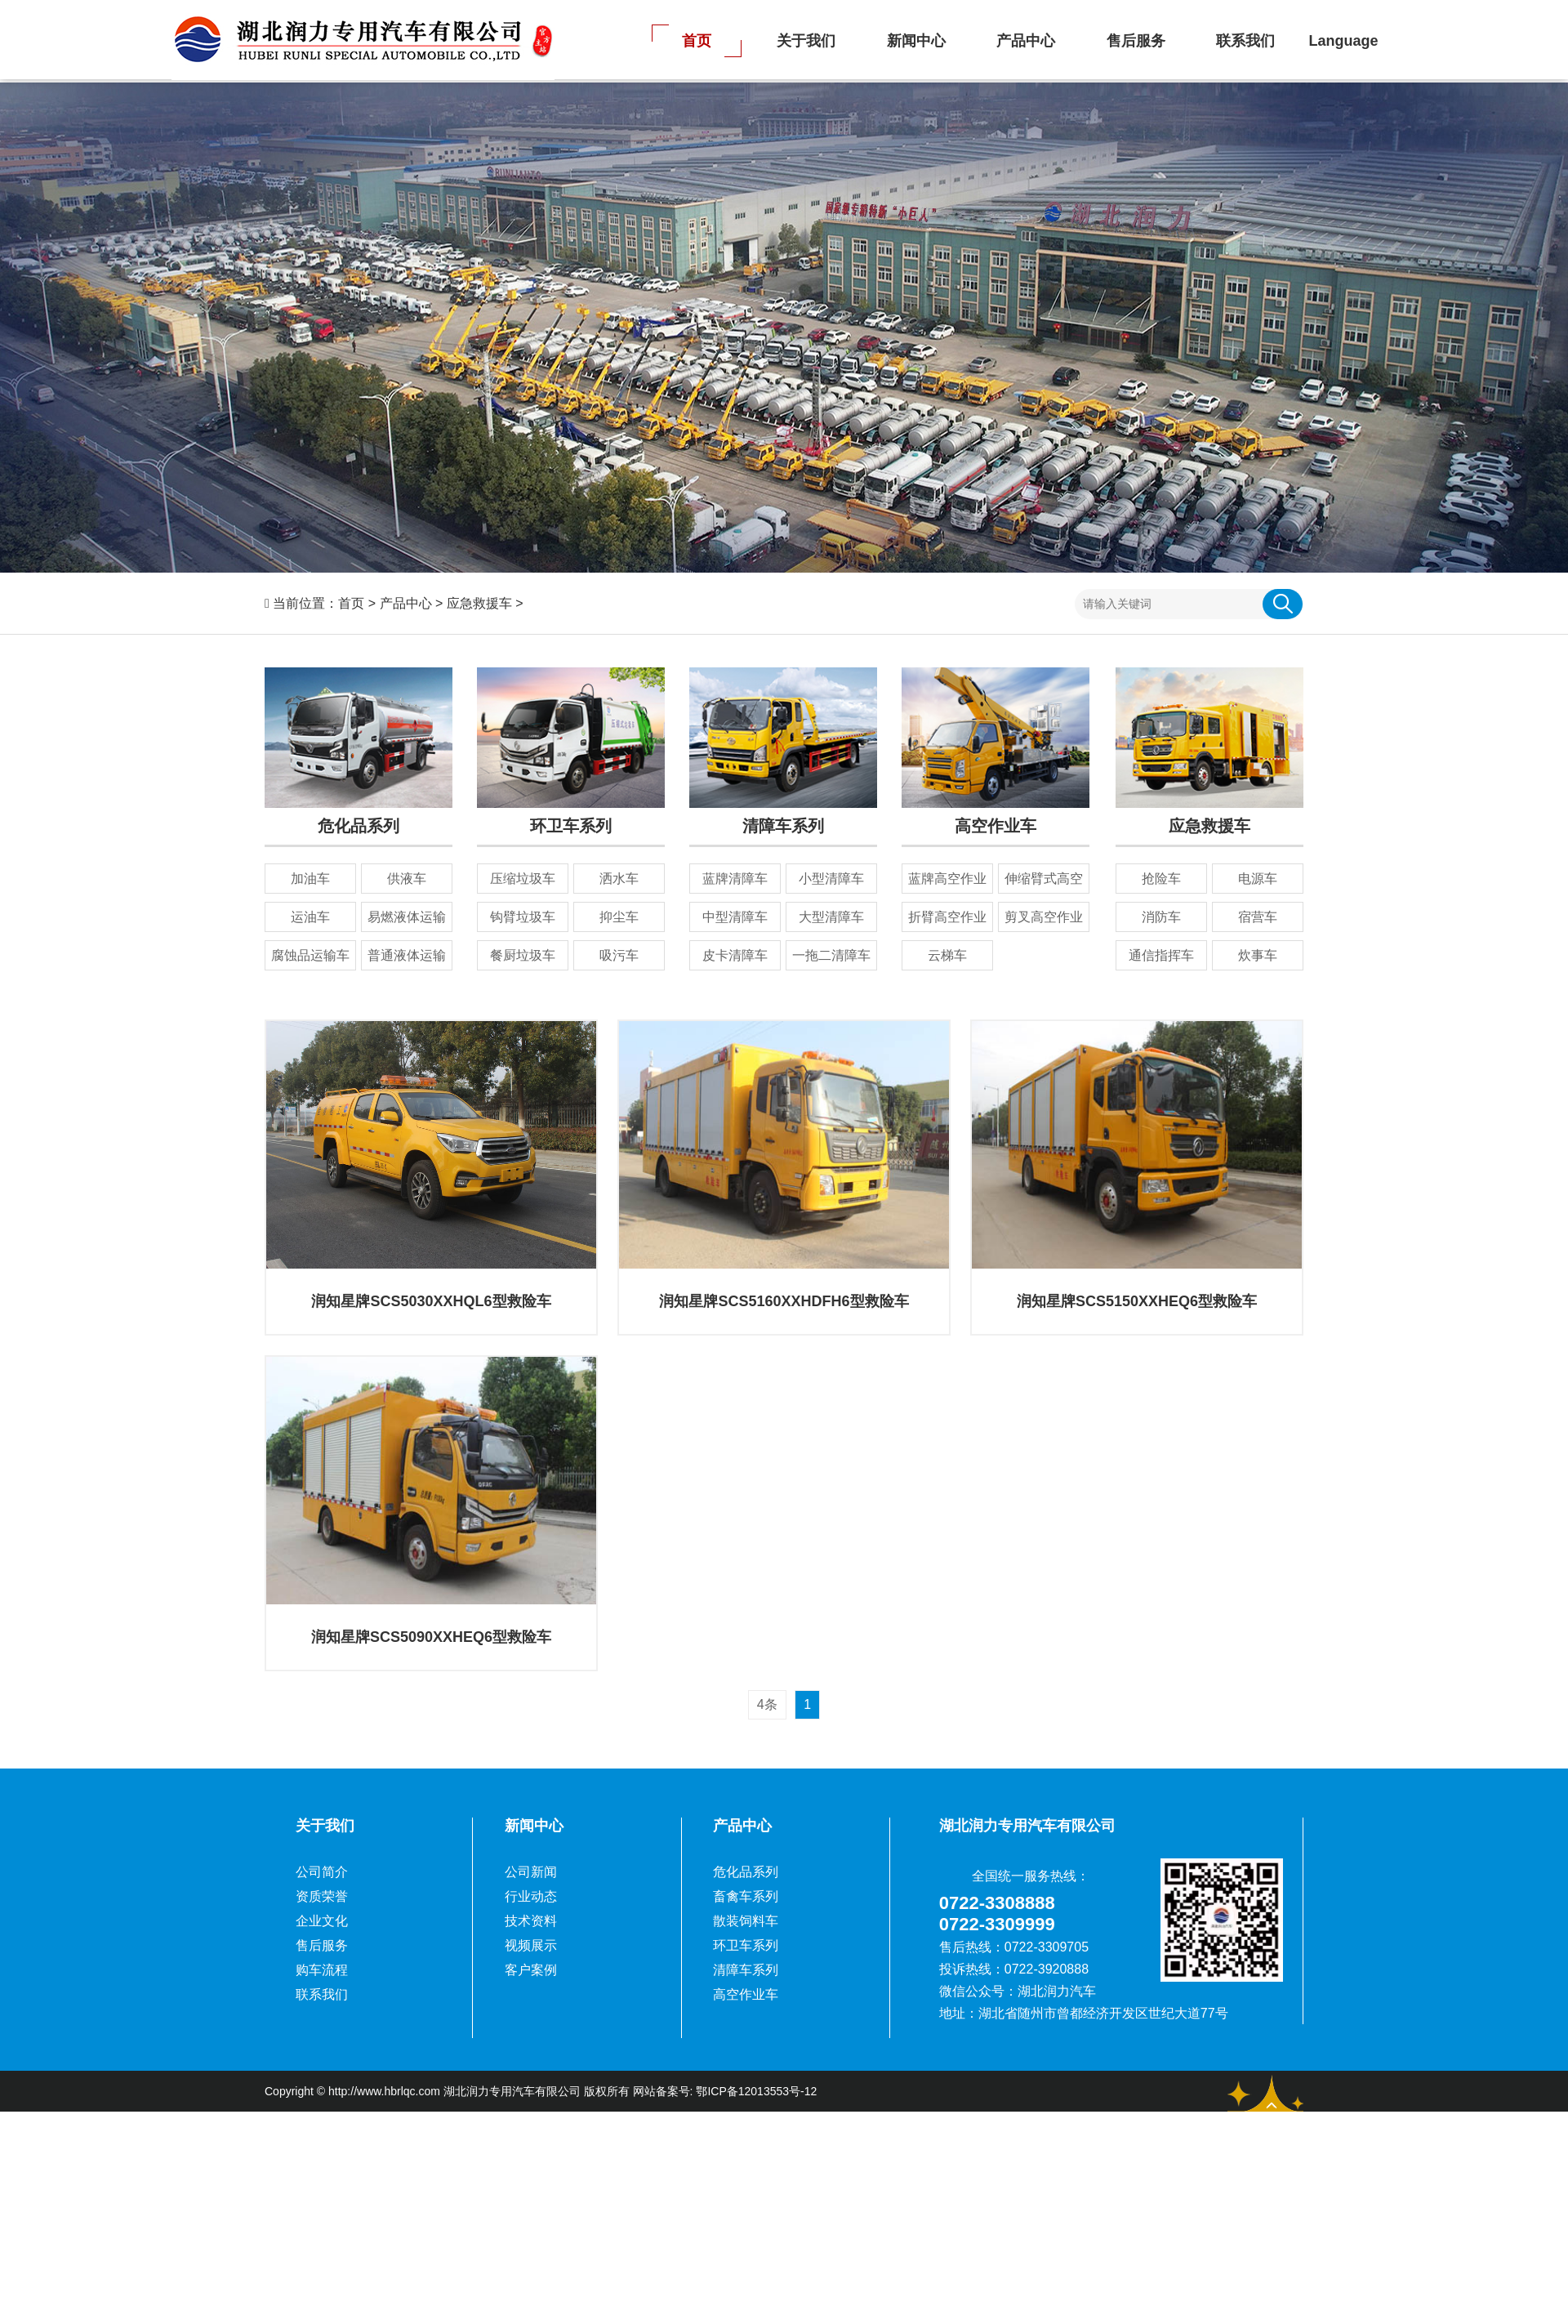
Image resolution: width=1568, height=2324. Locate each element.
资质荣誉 (322, 1896)
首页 (696, 41)
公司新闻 (531, 1872)
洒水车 (619, 878)
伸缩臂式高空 (1043, 878)
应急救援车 (479, 603)
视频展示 (531, 1945)
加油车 (310, 878)
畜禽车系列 (745, 1896)
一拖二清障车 (831, 955)
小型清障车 (831, 878)
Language (1343, 41)
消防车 (1161, 917)
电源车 (1257, 878)
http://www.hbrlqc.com (384, 2091)
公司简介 (322, 1872)
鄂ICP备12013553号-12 (756, 2091)
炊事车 (1257, 955)
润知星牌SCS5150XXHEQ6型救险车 (1137, 1301)
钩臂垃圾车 (522, 917)
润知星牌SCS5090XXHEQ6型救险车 (431, 1637)
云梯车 (947, 955)
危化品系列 (358, 826)
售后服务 (1136, 41)
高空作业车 (995, 826)
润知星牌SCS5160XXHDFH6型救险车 (783, 1301)
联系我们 (1245, 41)
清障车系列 (783, 826)
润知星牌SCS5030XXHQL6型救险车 (430, 1301)
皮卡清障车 (735, 955)
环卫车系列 (571, 826)
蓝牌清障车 (735, 878)
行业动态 (531, 1896)
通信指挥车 (1161, 955)
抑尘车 (619, 917)
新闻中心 (916, 41)
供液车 (406, 878)
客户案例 (531, 1970)
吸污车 (619, 955)
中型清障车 (735, 917)
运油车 (310, 917)
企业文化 (322, 1921)
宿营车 (1257, 917)
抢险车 (1161, 878)
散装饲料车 (745, 1921)
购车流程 (322, 1970)
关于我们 (806, 41)
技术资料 (531, 1921)
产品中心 (1025, 41)
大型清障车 (831, 917)
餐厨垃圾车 (522, 955)
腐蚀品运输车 (310, 955)
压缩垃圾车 (522, 878)
